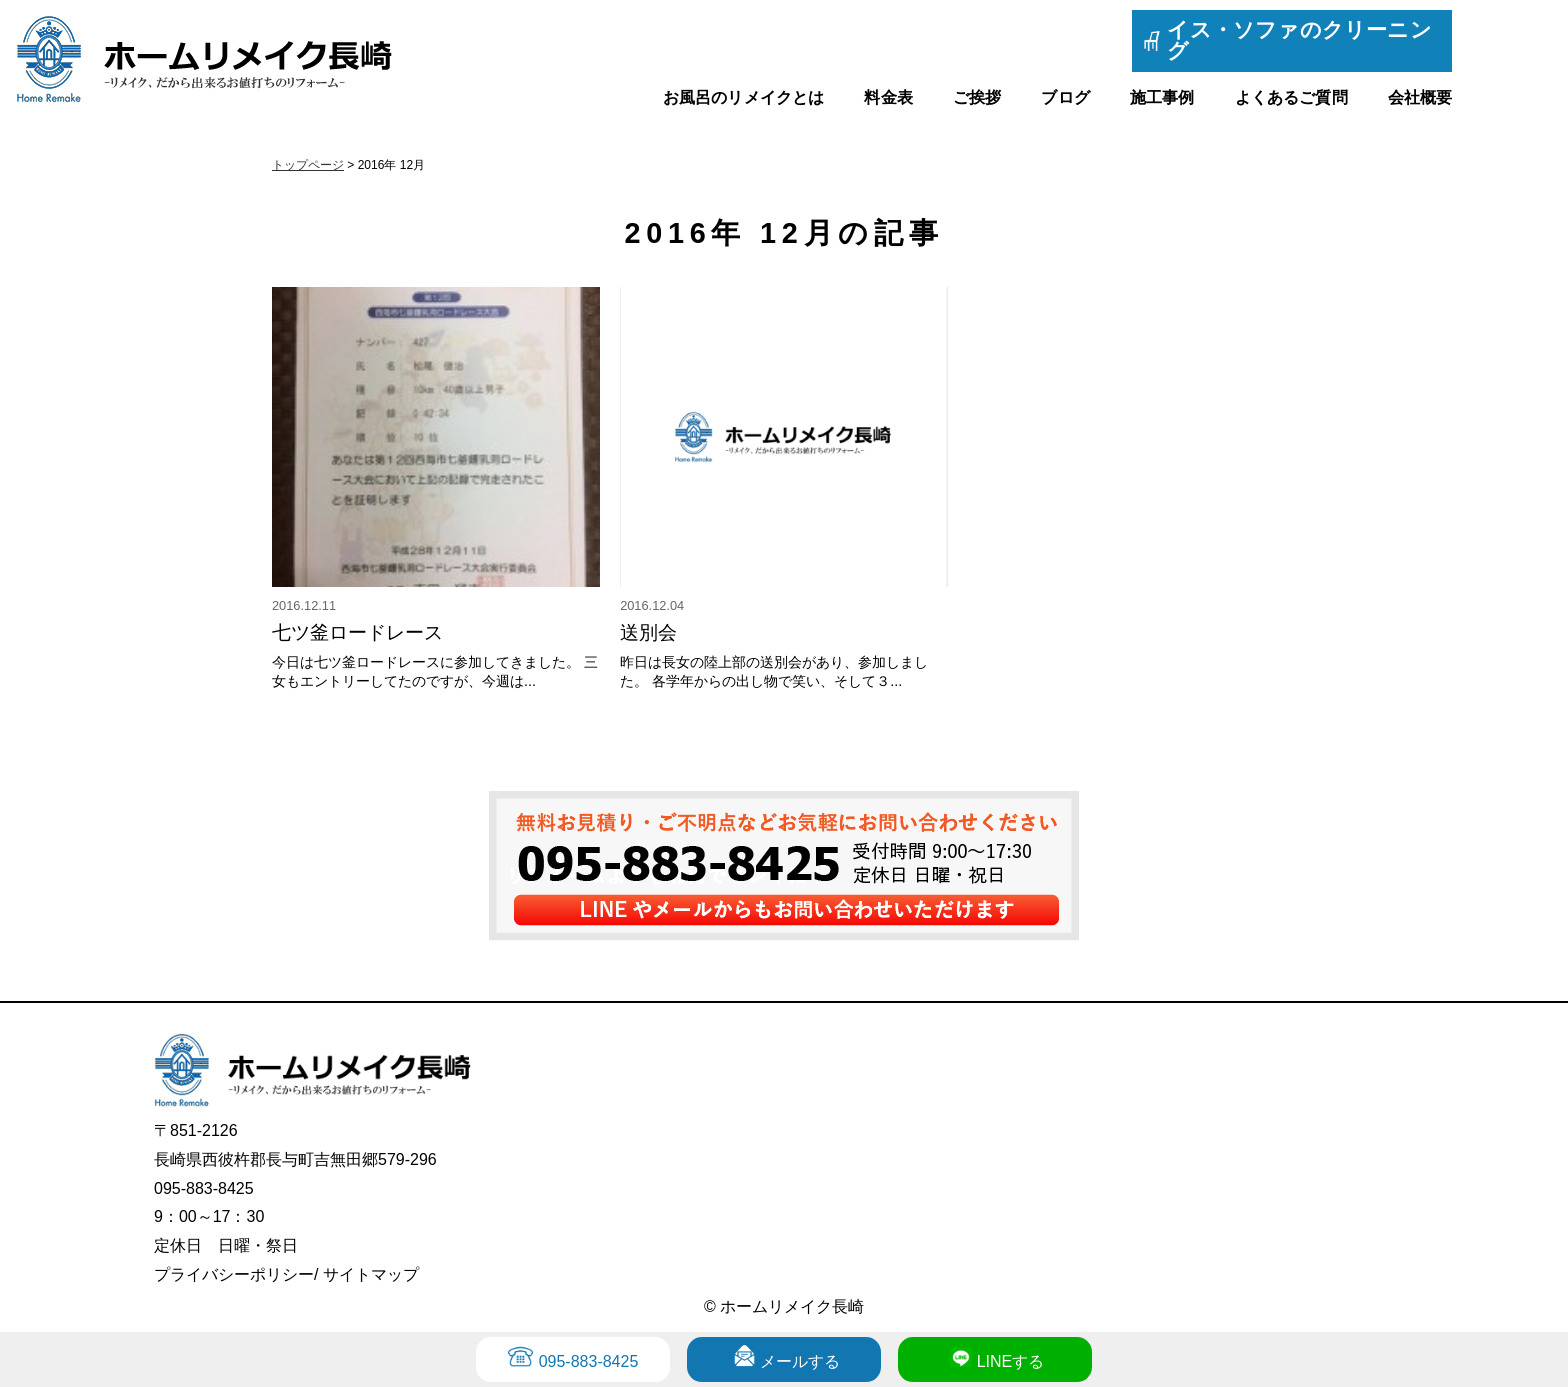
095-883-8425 (589, 1361)
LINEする (1011, 1361)
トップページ (308, 165)
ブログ (1065, 97)
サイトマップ (371, 1274)
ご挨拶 (977, 97)
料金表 (888, 97)
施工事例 (1162, 97)
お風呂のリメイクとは (744, 97)
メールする (800, 1361)
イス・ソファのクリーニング (1299, 40)
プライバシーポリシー (234, 1274)
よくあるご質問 (1291, 97)
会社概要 (1420, 97)
